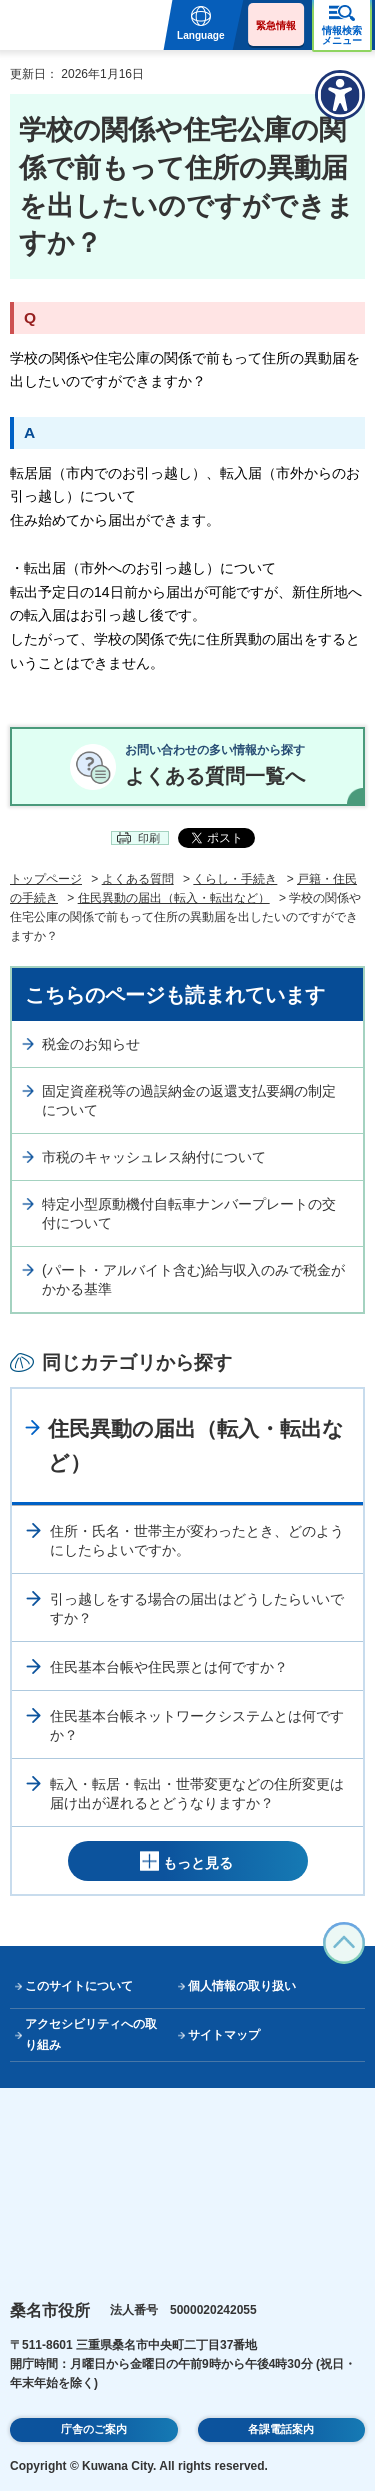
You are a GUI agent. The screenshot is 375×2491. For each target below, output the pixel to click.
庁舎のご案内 (94, 2429)
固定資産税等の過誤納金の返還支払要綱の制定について (189, 1101)
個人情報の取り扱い (242, 1986)
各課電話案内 (281, 2429)
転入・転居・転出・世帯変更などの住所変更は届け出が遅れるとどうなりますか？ (197, 1794)
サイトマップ (224, 2035)
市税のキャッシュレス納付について (154, 1157)
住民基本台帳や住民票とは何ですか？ (169, 1667)
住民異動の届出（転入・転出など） (174, 898)
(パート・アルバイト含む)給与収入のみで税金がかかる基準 (193, 1280)
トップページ (46, 879)
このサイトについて (79, 1986)
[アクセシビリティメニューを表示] (340, 95)
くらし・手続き (235, 879)
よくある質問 (138, 879)
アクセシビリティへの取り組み (91, 2034)
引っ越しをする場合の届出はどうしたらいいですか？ (197, 1609)
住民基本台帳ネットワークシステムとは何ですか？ (197, 1726)
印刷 (149, 838)
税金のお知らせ (91, 1044)
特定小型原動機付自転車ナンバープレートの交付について (189, 1214)
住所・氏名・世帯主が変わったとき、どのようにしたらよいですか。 (197, 1541)
